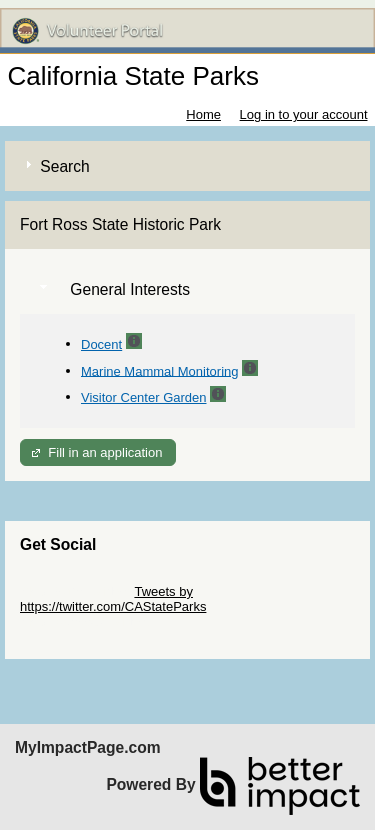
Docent (101, 344)
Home (203, 114)
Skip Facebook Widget (85, 621)
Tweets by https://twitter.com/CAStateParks (113, 599)
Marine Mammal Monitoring (160, 370)
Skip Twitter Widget (75, 591)
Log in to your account (304, 114)
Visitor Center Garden (144, 397)
